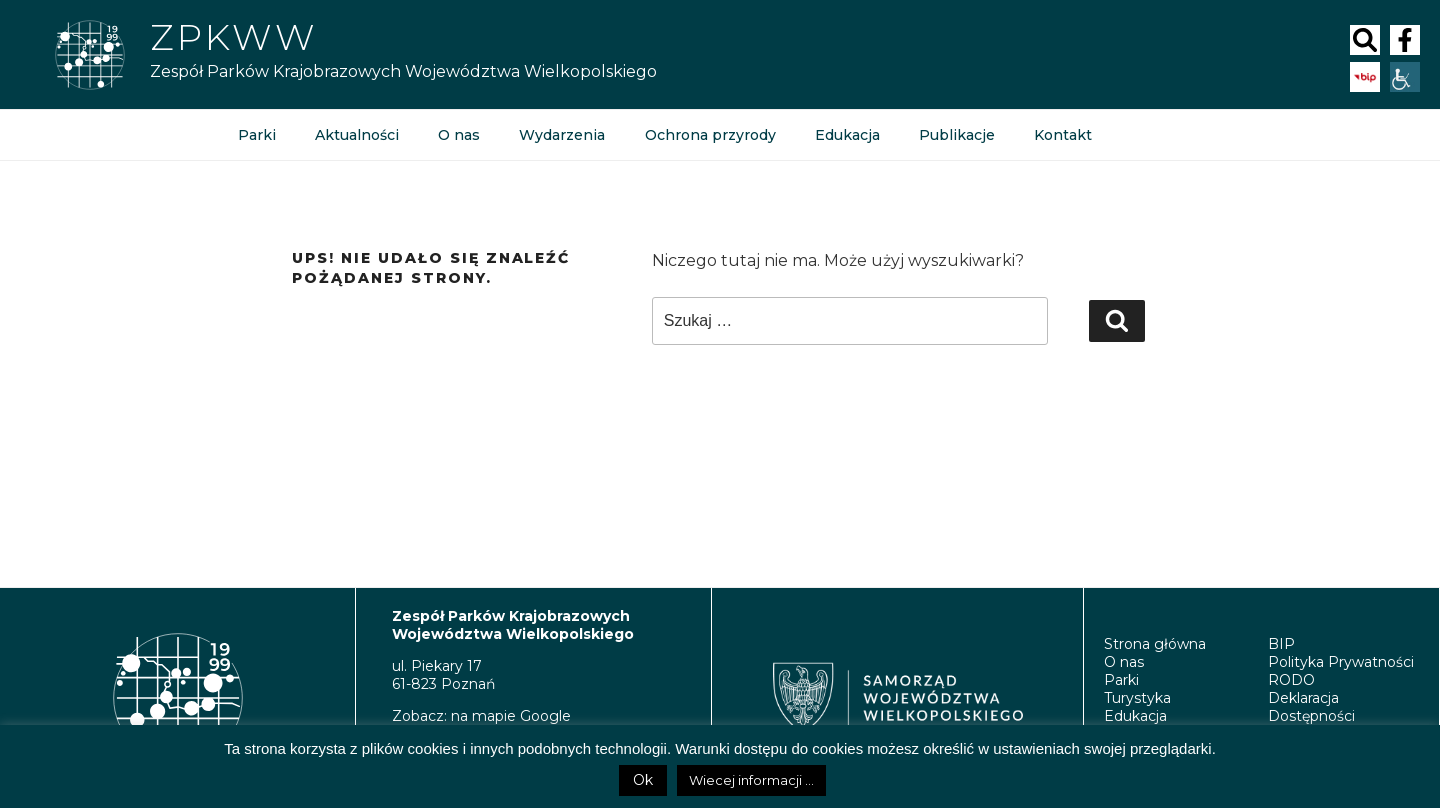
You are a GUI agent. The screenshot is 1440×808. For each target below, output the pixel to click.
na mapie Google (511, 716)
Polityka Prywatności (1341, 662)
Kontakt (1061, 135)
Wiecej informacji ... (751, 780)
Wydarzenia (561, 135)
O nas (458, 135)
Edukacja (845, 135)
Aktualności (356, 135)
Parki (257, 135)
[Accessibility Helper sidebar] (1405, 77)
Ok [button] (643, 780)
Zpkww (233, 37)
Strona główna (1155, 644)
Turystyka (1137, 698)
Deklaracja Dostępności (1311, 707)
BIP (1281, 644)
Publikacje (955, 135)
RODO (1291, 680)
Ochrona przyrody (708, 135)
